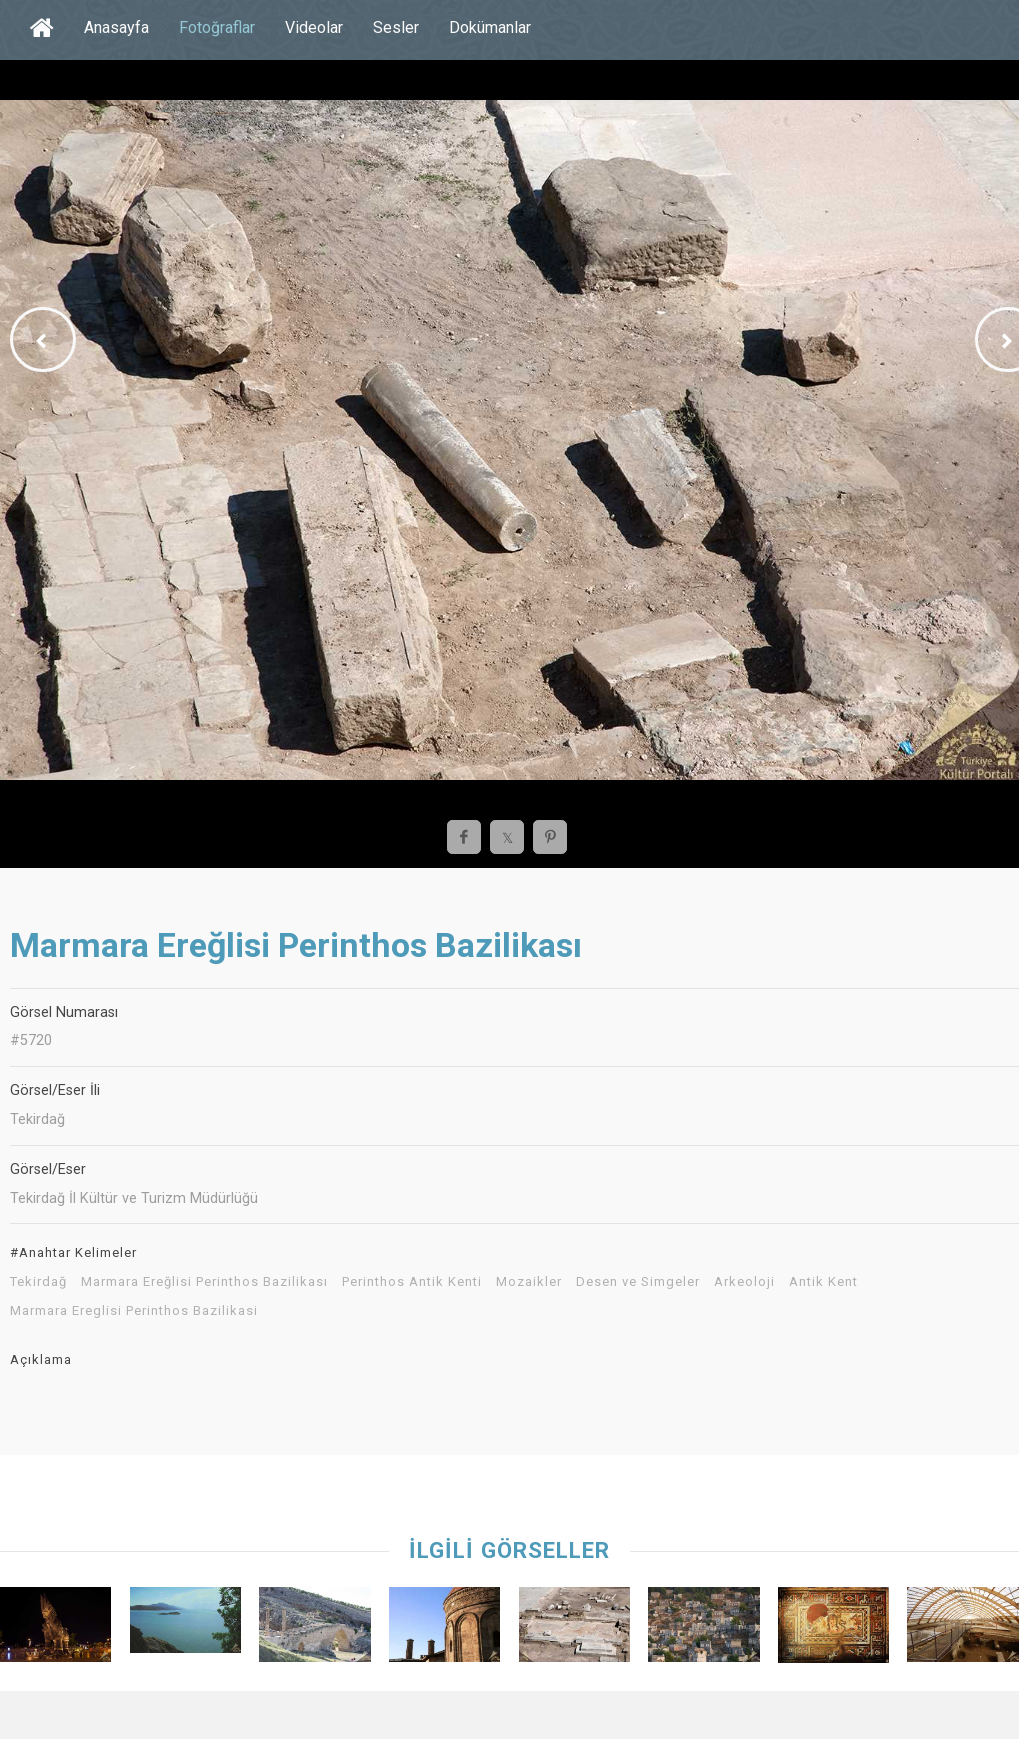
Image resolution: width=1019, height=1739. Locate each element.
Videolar (314, 27)
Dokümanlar (490, 27)
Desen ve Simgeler (638, 1282)
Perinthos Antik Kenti (412, 1282)
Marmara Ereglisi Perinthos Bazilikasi (134, 1311)
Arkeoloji (744, 1282)
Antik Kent (823, 1282)
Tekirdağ (38, 1282)
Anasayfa (116, 27)
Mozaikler (529, 1282)
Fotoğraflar (217, 27)
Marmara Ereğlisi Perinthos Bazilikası (204, 1282)
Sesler (396, 27)
